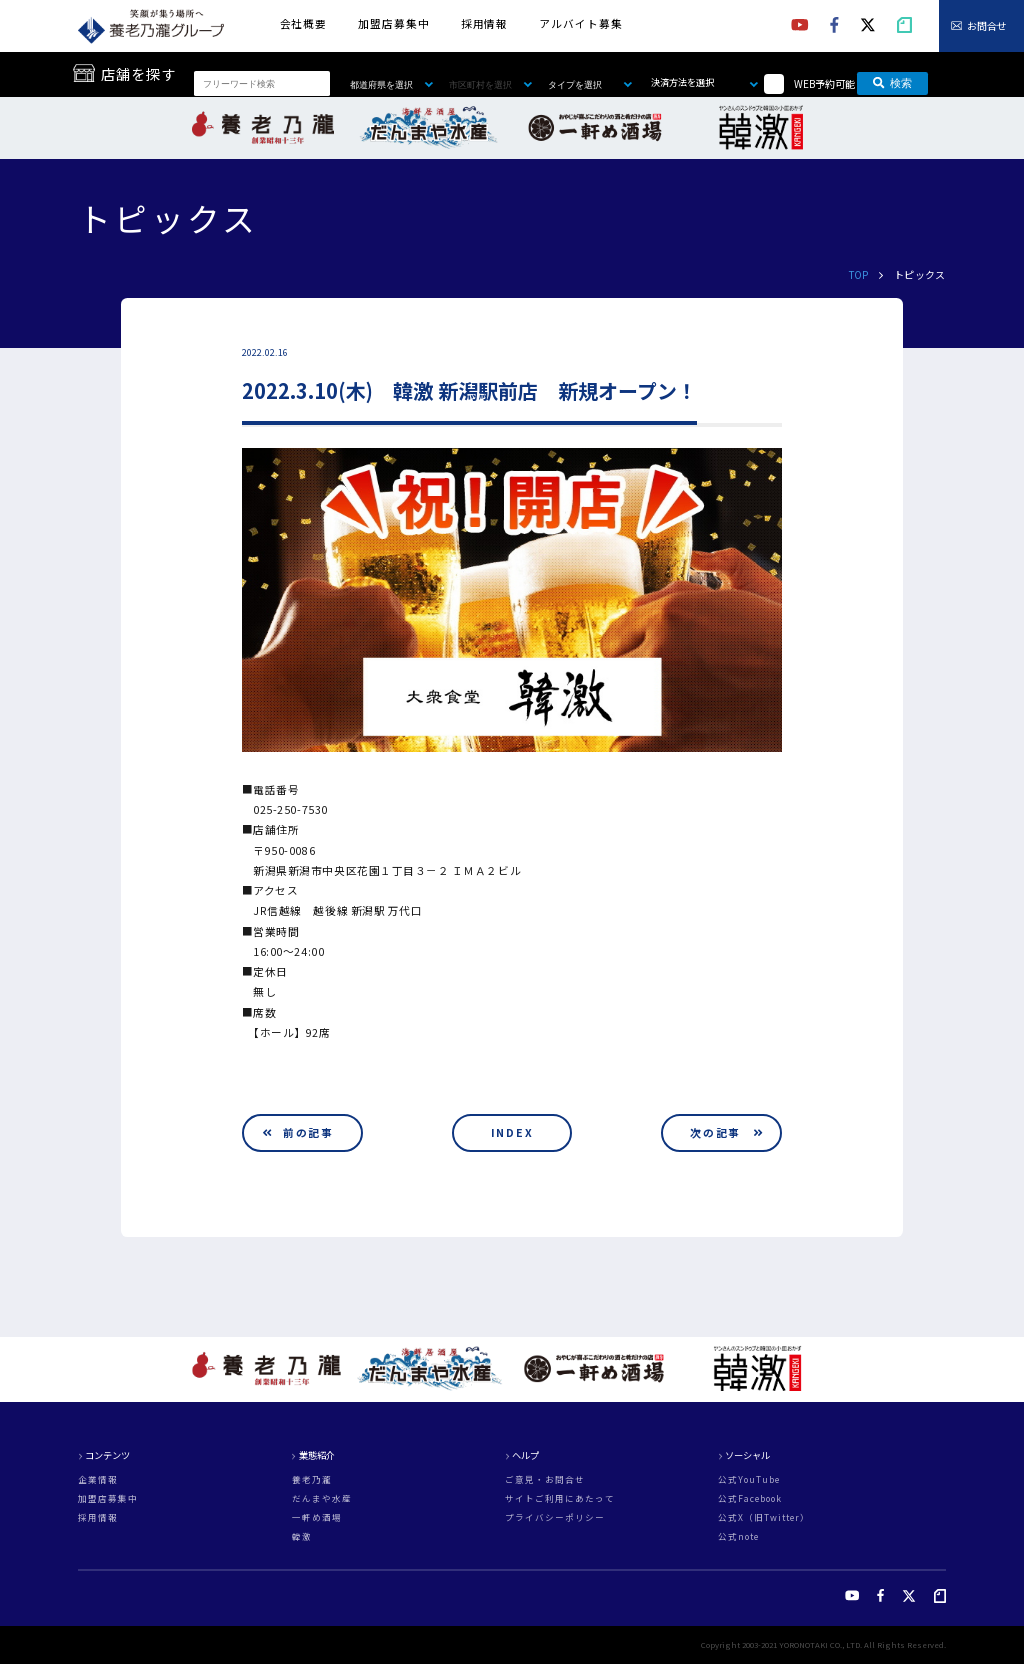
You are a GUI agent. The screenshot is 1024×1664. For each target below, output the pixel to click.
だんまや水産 (322, 1498)
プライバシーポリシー (555, 1517)
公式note (738, 1536)
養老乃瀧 (312, 1479)
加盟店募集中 (393, 23)
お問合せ (987, 25)
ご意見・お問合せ (545, 1479)
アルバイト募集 (580, 23)
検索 (892, 83)
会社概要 (303, 23)
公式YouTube (749, 1479)
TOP (859, 274)
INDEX (512, 1132)
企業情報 (98, 1479)
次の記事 (715, 1132)
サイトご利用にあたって (560, 1498)
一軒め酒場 (317, 1517)
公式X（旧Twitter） (764, 1517)
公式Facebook (750, 1498)
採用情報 (484, 23)
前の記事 (308, 1132)
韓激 (302, 1536)
